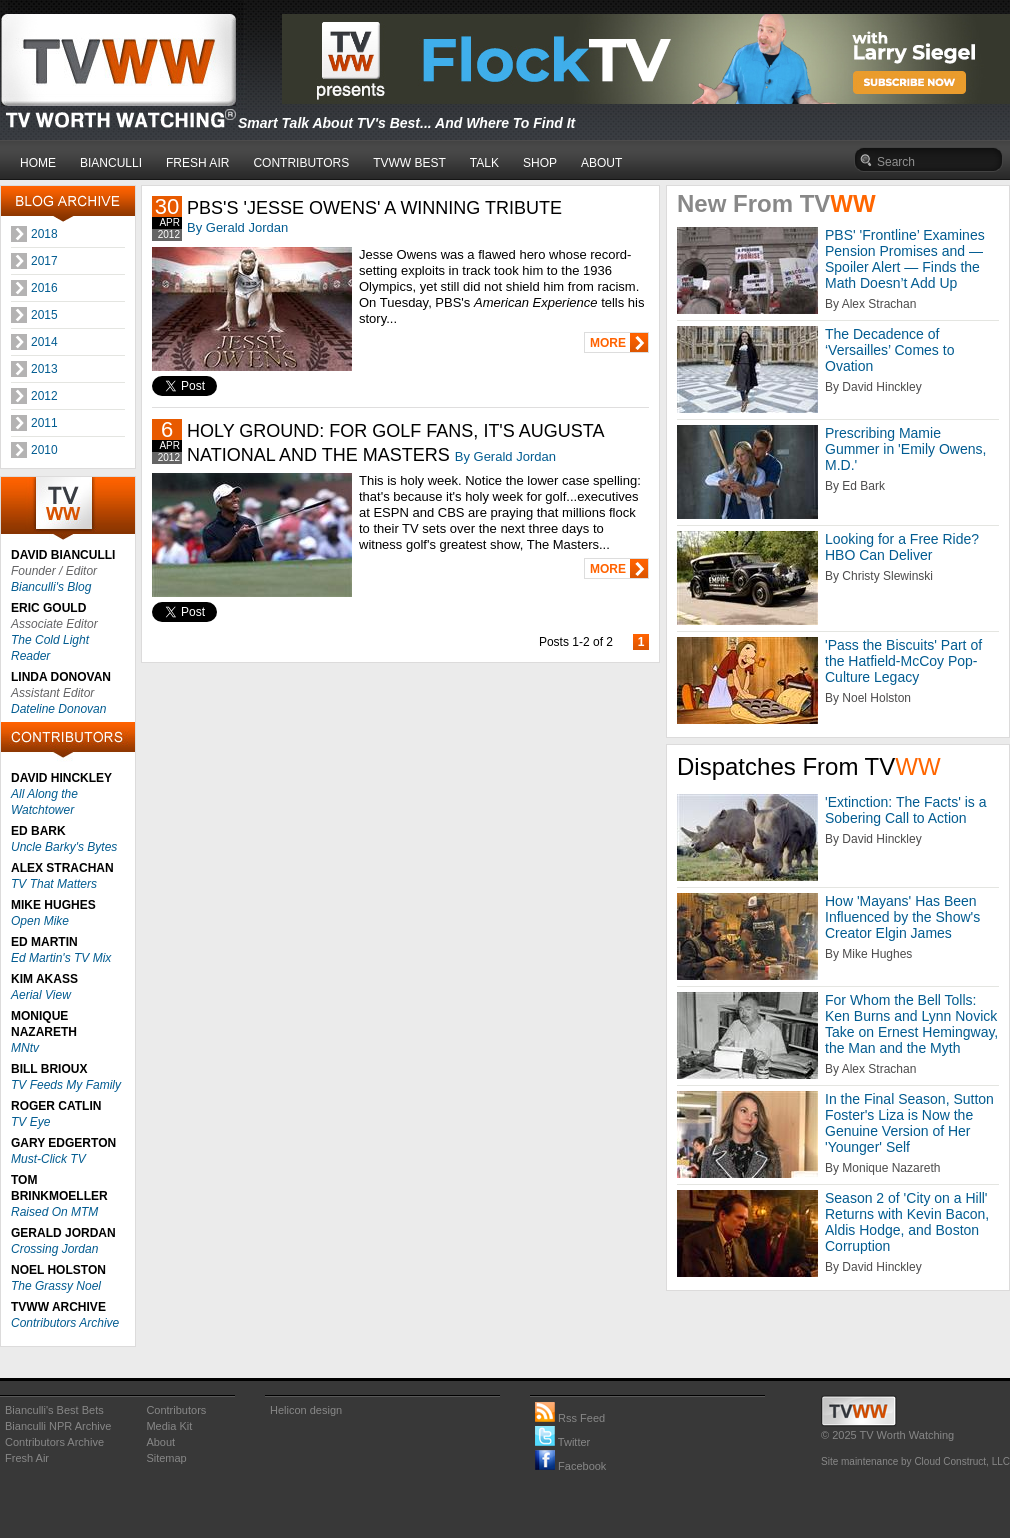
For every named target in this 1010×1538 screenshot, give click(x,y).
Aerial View (41, 995)
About (160, 1442)
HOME (38, 163)
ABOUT (601, 163)
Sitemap (166, 1458)
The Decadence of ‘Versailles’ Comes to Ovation (889, 350)
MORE (608, 343)
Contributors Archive (65, 1323)
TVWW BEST (409, 163)
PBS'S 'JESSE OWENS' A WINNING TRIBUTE (374, 208)
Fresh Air (27, 1458)
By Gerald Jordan (237, 227)
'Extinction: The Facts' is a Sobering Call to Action (906, 810)
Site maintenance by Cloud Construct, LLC (915, 1461)
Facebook (570, 1466)
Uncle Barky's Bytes (64, 847)
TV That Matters (54, 884)
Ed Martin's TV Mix (61, 958)
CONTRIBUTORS (301, 163)
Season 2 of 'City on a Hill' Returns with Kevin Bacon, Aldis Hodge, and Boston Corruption (907, 1222)
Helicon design (306, 1410)
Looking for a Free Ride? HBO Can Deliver (902, 547)
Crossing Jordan (54, 1249)
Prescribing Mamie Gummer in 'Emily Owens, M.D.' (905, 449)
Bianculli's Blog (51, 587)
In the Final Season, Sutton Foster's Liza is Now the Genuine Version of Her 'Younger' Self (909, 1123)
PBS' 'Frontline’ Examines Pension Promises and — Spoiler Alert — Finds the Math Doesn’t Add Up (905, 259)
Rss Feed (570, 1418)
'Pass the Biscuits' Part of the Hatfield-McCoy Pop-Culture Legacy (903, 661)
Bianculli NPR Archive (58, 1426)
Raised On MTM (54, 1212)
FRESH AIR (197, 163)
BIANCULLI (111, 163)
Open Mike (40, 921)
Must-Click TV (48, 1159)
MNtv (25, 1048)
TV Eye (30, 1122)
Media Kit (169, 1426)
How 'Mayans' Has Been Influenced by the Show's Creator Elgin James (902, 917)
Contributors (176, 1410)
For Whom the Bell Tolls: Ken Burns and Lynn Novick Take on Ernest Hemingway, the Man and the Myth (911, 1024)
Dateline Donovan (58, 709)
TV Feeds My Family (66, 1085)
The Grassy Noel (56, 1286)
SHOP (540, 163)
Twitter (562, 1442)
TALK (484, 163)
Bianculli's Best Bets (54, 1410)
